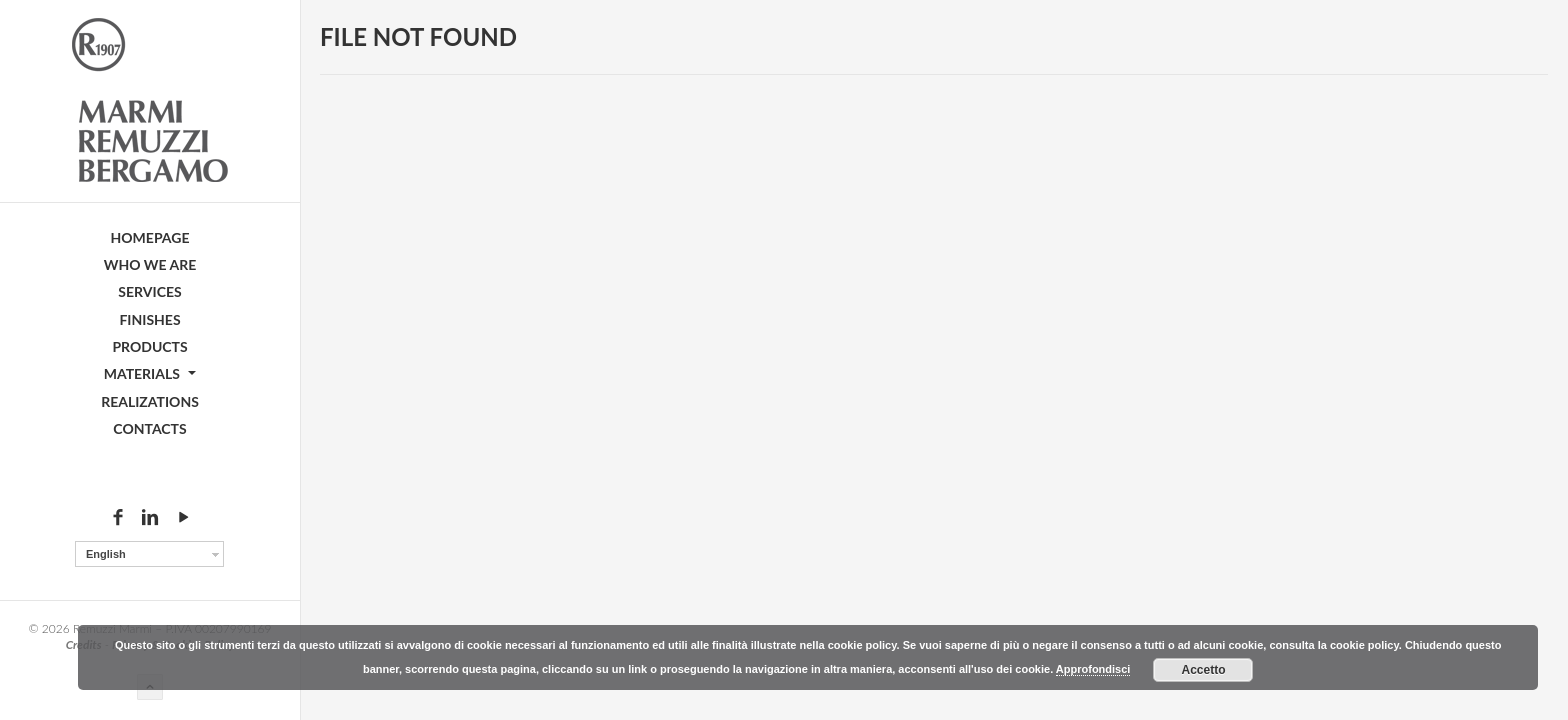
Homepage (150, 237)
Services (149, 291)
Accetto (1203, 670)
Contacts (149, 428)
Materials (150, 373)
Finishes (149, 319)
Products (149, 346)
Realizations (150, 401)
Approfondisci (1093, 669)
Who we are (150, 264)
